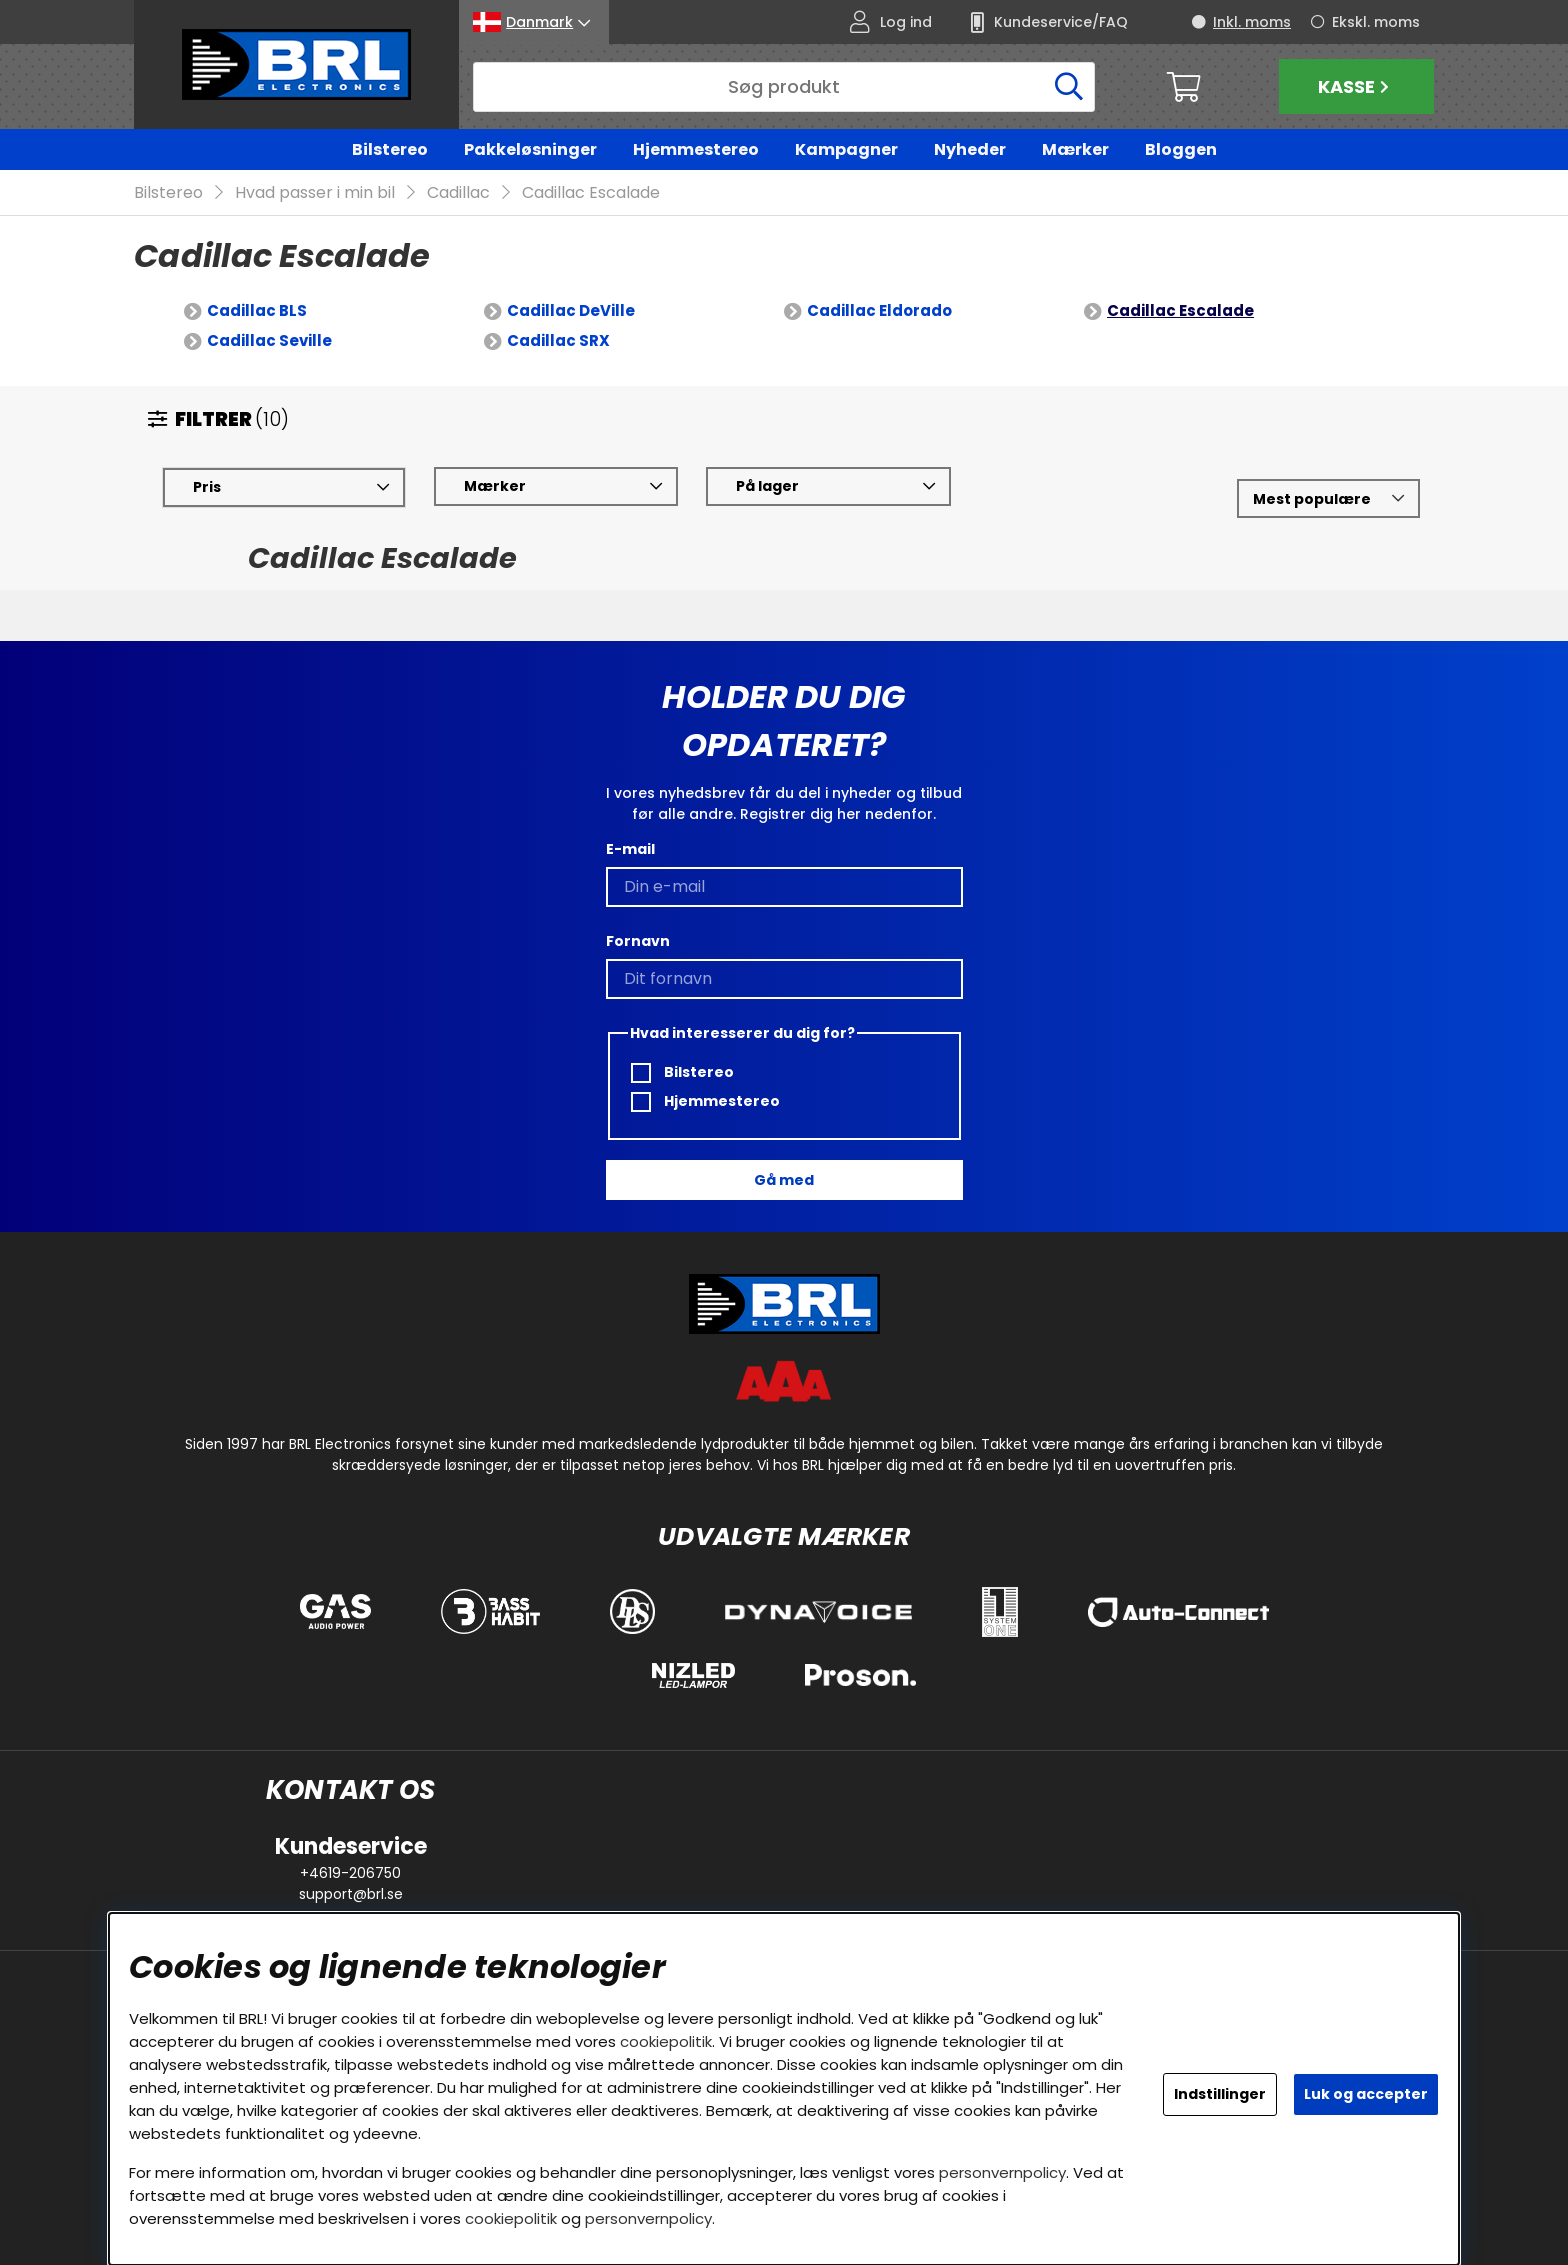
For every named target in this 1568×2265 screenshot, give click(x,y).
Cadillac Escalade (591, 193)
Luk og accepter (1366, 2094)
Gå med (784, 1180)
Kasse (1356, 86)
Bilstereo (390, 149)
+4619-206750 (350, 1873)
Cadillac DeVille (571, 311)
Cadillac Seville (269, 341)
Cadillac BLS (257, 311)
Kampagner (846, 149)
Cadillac (458, 193)
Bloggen (1181, 149)
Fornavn (638, 941)
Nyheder (970, 149)
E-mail (630, 849)
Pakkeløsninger (530, 149)
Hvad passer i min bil (315, 193)
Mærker (1075, 149)
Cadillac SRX (558, 341)
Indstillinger (1220, 2094)
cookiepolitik (666, 2041)
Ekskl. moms (1376, 22)
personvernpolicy (1002, 2172)
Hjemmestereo (696, 149)
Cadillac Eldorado (879, 311)
